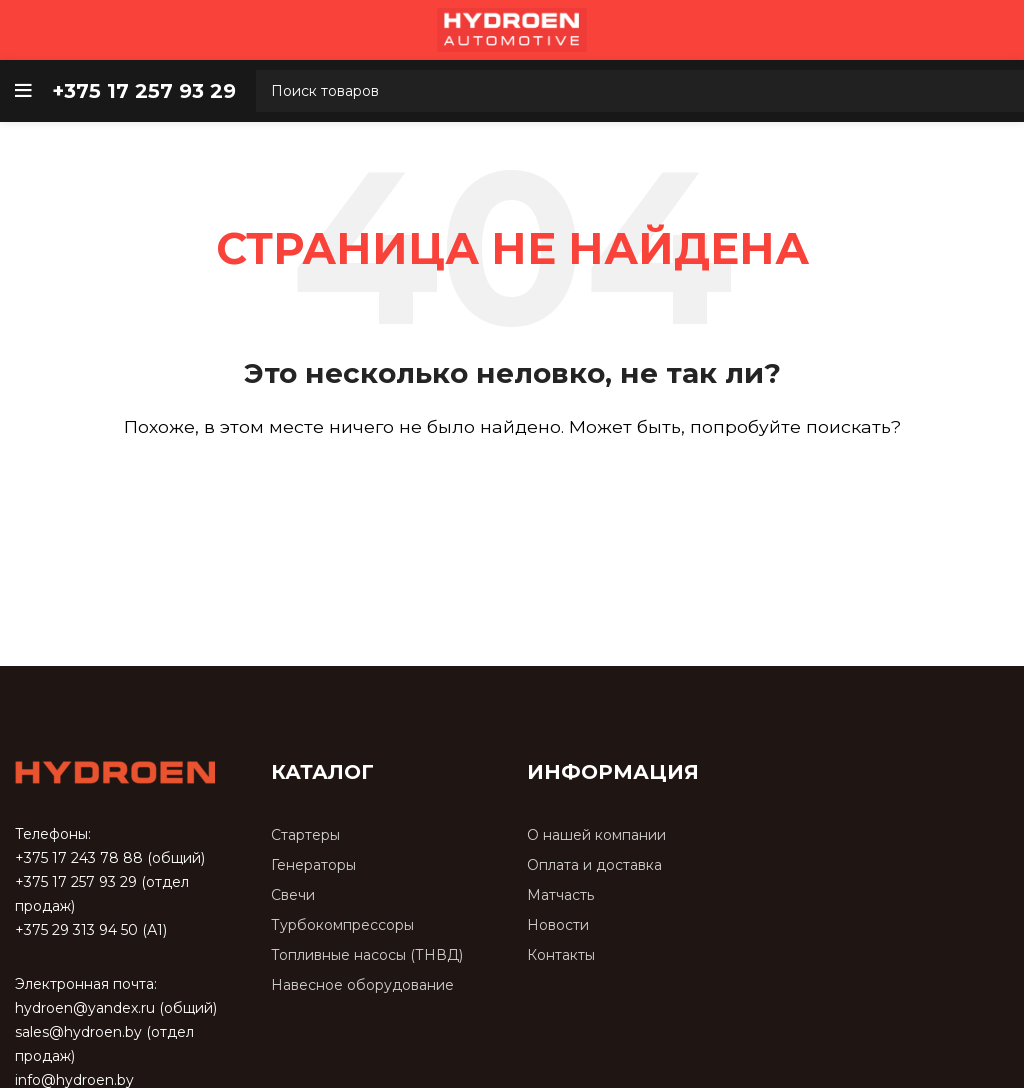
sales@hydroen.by (78, 1032)
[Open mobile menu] (23, 91)
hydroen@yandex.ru (85, 1008)
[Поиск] (512, 484)
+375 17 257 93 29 (76, 882)
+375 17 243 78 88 (79, 858)
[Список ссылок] (384, 835)
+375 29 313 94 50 (76, 930)
